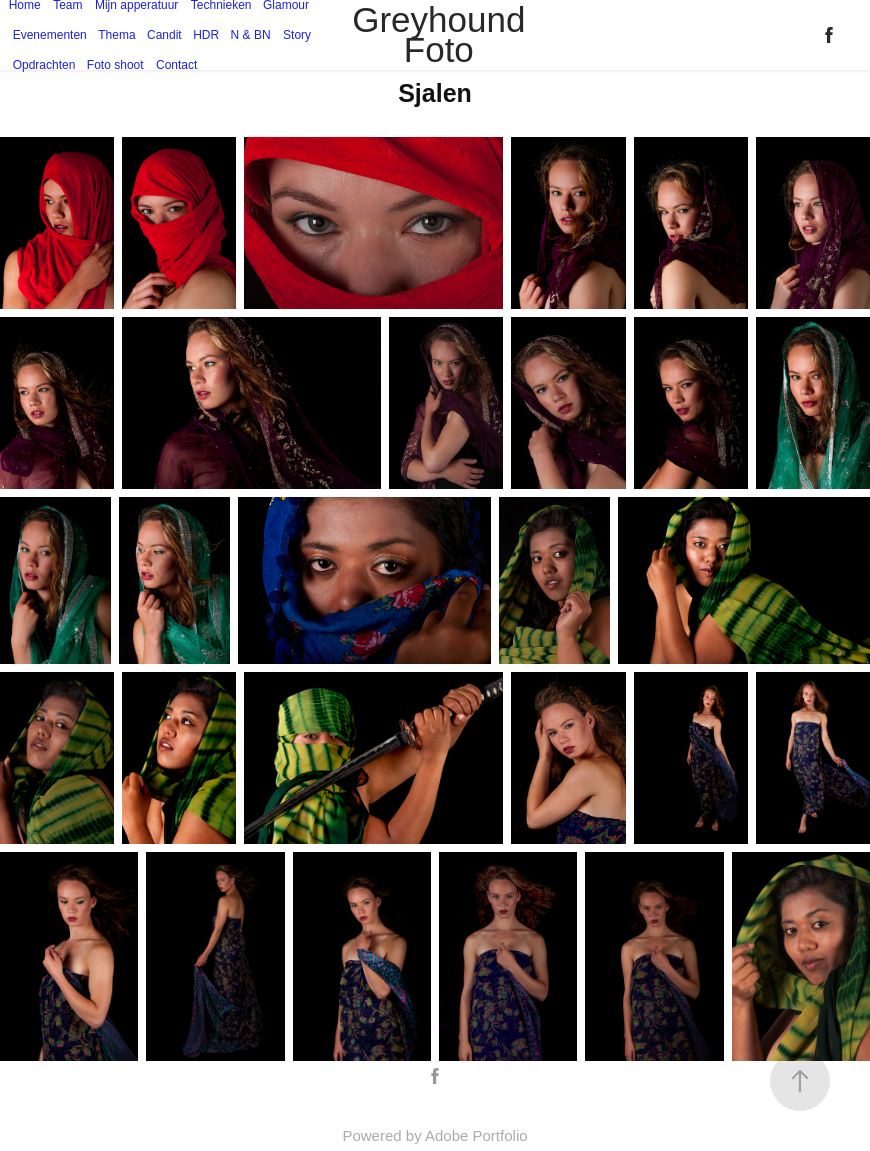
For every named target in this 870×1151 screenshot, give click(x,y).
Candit (164, 35)
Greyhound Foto (443, 34)
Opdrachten (44, 65)
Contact (176, 65)
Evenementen (50, 35)
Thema (116, 35)
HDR (206, 35)
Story (297, 35)
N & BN (251, 35)
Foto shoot (115, 65)
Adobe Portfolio (476, 1135)
